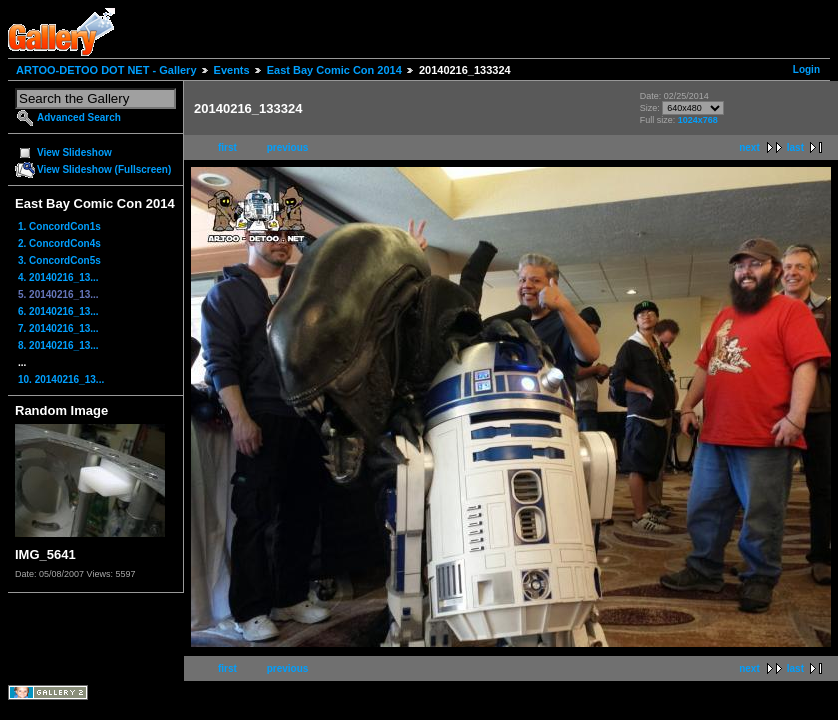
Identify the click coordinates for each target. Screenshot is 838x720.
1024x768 (698, 120)
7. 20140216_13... (58, 328)
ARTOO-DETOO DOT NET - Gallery (106, 70)
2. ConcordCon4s (59, 243)
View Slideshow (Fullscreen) (104, 169)
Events (232, 70)
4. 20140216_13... (58, 277)
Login (806, 69)
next (749, 147)
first (227, 147)
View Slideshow (74, 152)
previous (288, 147)
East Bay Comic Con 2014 (334, 70)
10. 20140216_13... (61, 379)
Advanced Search (79, 117)
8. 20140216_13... (58, 345)
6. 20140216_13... (58, 311)
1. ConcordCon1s (59, 226)
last (795, 147)
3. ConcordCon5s (59, 260)
